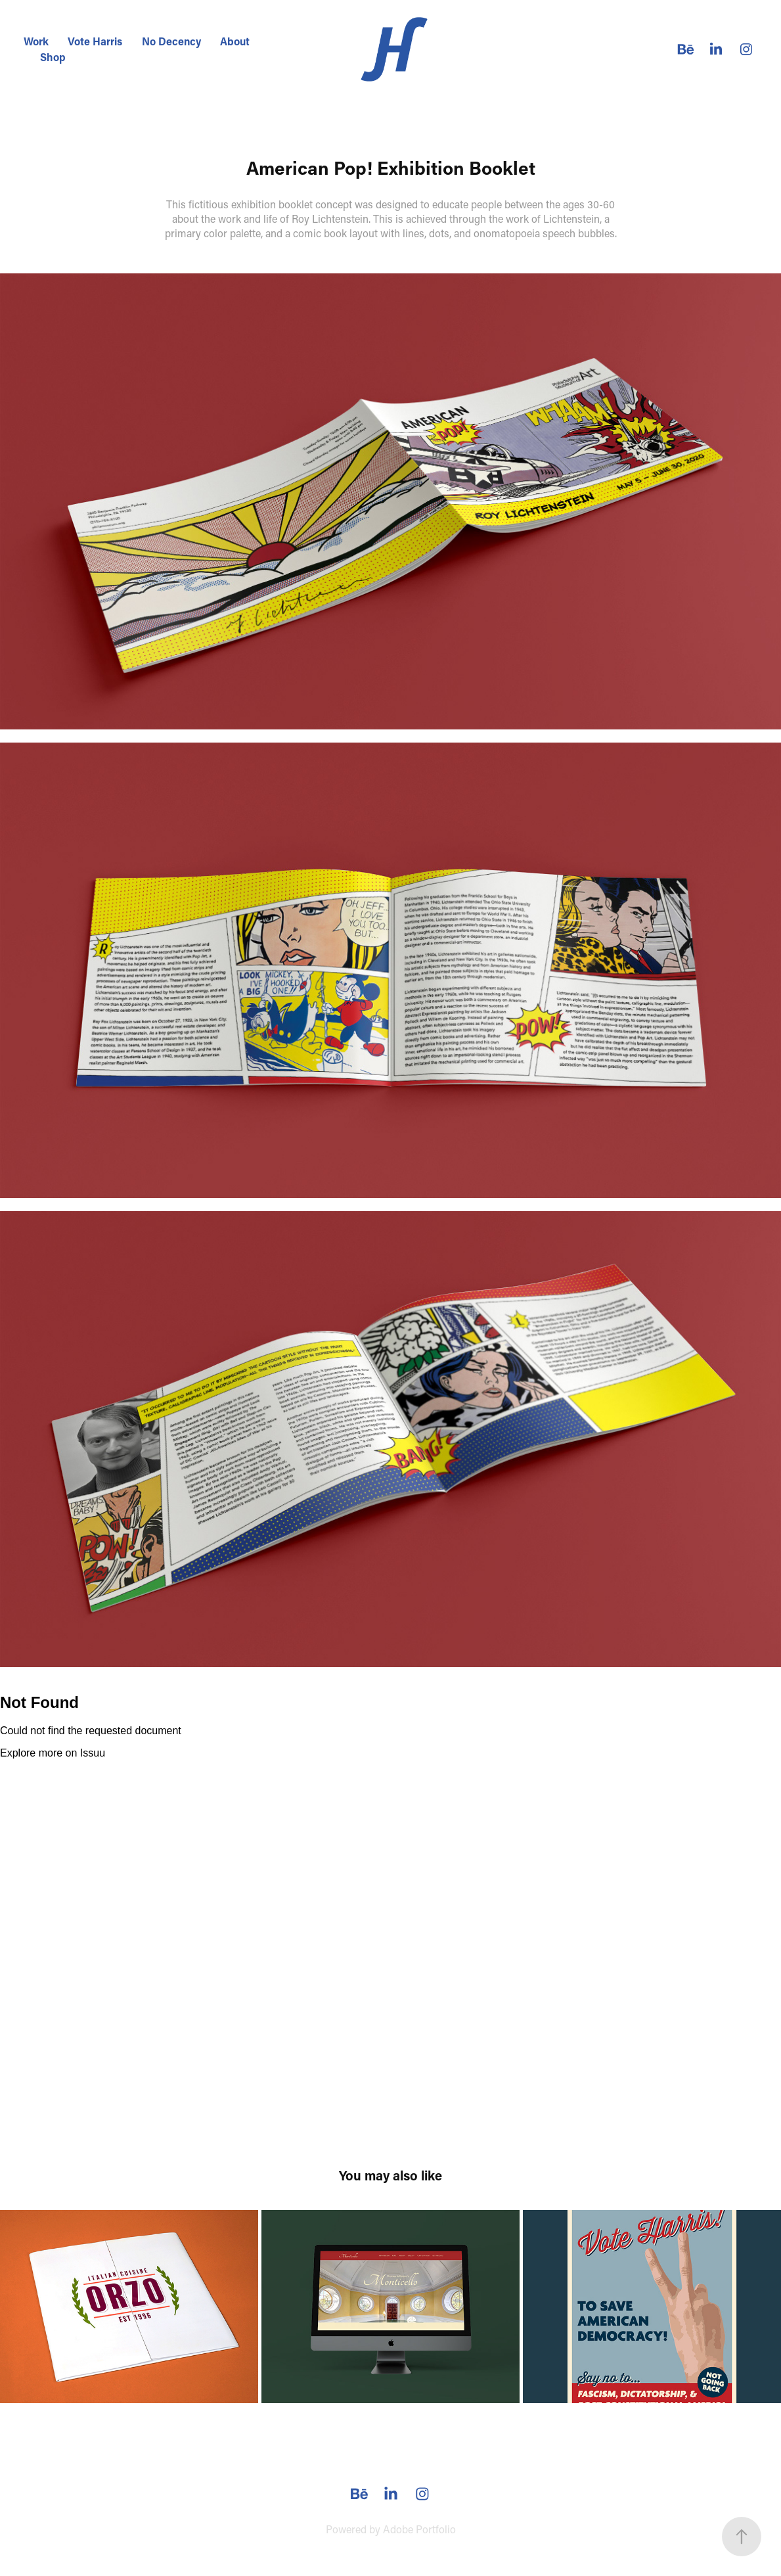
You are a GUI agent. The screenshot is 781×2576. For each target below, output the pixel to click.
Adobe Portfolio (419, 2529)
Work (36, 41)
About (235, 41)
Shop (53, 57)
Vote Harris (95, 41)
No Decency (171, 41)
